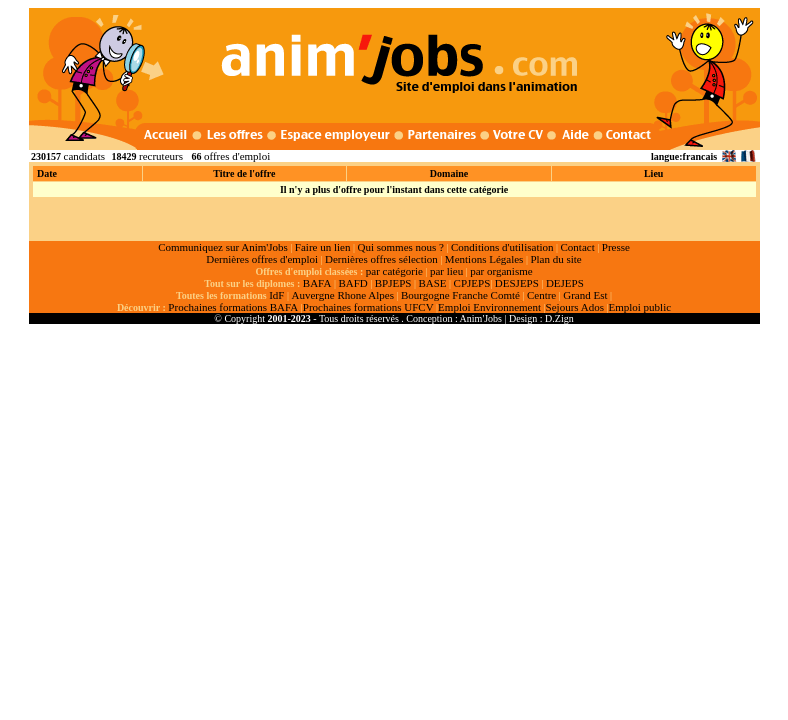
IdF (276, 295)
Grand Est (585, 295)
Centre (541, 295)
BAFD (352, 283)
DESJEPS (517, 283)
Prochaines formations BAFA (233, 307)
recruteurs (161, 156)
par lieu (446, 271)
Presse (616, 247)
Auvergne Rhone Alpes (342, 295)
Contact (578, 247)
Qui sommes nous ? (400, 247)
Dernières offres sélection (381, 259)
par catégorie (394, 271)
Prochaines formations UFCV (368, 307)
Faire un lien (323, 247)
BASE (432, 283)
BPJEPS (393, 283)
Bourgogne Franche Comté (460, 295)
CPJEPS (472, 283)
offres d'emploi (237, 156)
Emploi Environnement (489, 307)
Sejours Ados (575, 307)
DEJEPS (565, 283)
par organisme (501, 271)
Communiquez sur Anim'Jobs (223, 247)
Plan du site (555, 259)
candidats (85, 156)
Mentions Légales (484, 259)
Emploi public (639, 307)
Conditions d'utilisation (502, 247)
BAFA (317, 283)
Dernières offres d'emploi (262, 259)
